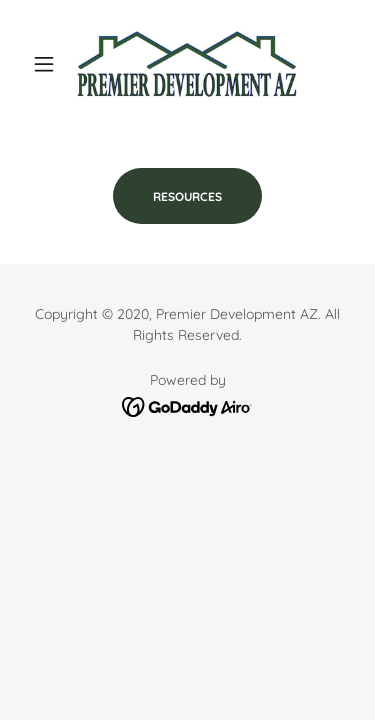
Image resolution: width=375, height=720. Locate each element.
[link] (187, 64)
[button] (48, 64)
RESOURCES (187, 196)
